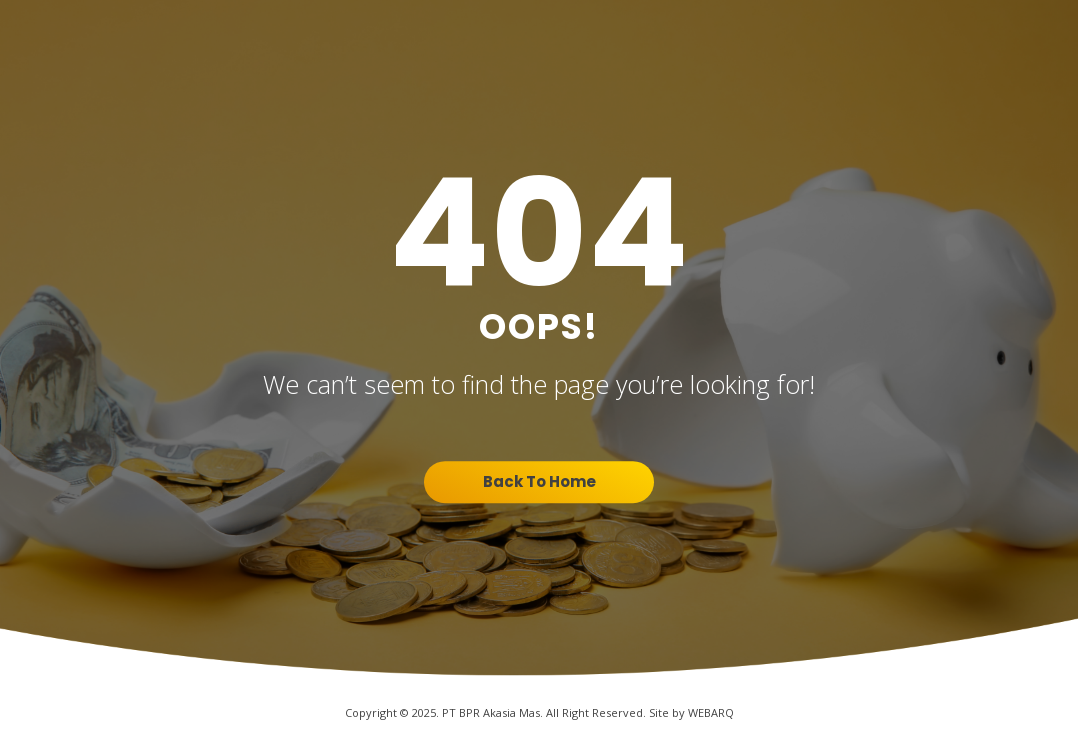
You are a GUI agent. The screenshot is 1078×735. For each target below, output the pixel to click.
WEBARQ (711, 712)
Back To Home (539, 481)
